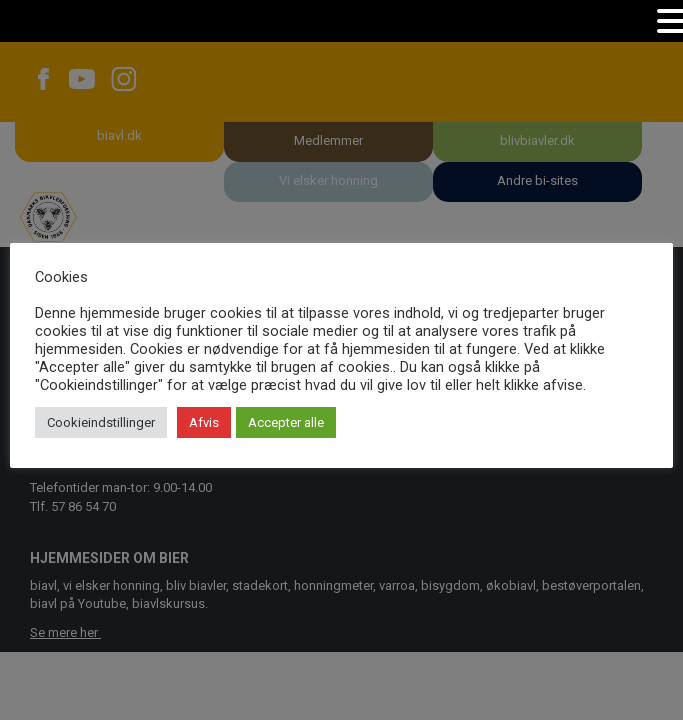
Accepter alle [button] (286, 422)
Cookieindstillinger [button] (101, 422)
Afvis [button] (204, 422)
